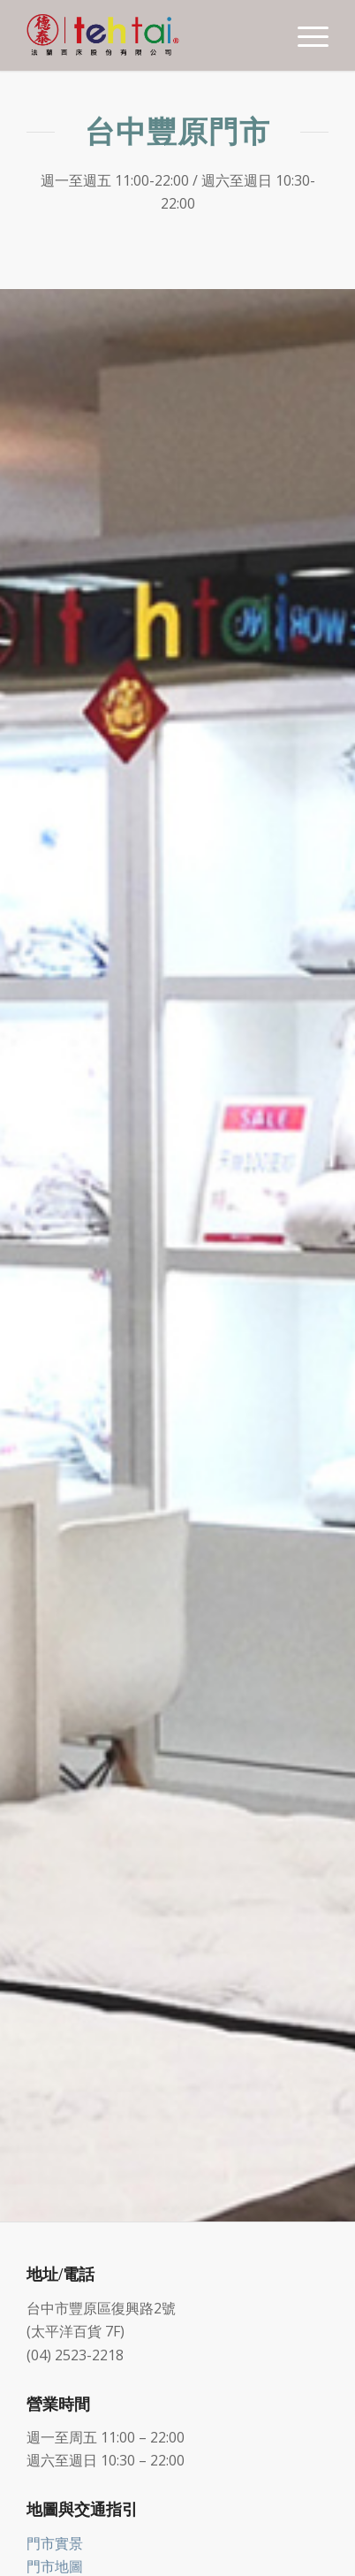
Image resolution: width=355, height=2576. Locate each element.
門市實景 (54, 2543)
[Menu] (304, 35)
